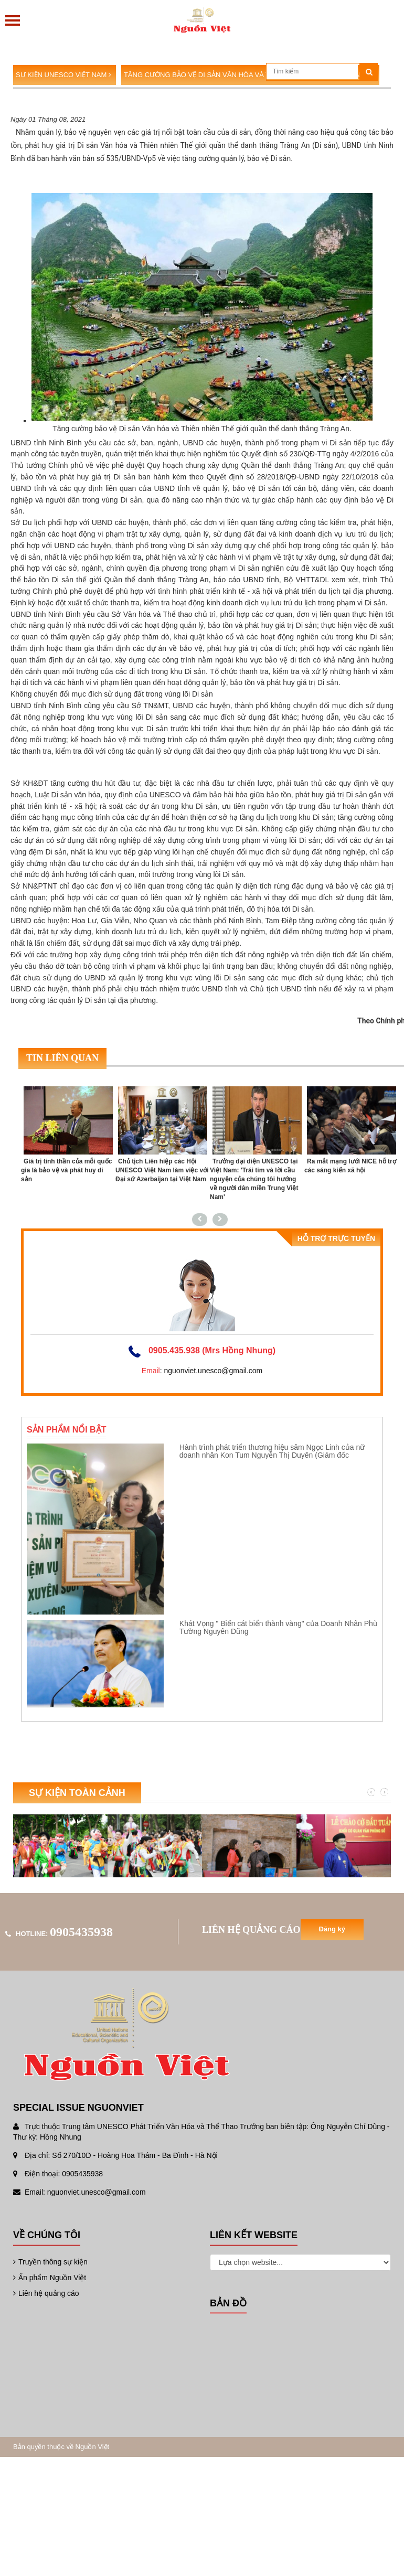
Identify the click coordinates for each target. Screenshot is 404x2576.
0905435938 (81, 1932)
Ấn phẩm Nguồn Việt (49, 2277)
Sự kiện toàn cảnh (77, 1793)
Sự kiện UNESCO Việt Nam (63, 75)
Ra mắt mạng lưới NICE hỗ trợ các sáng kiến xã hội (350, 1166)
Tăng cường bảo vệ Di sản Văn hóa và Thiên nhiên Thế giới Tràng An (250, 75)
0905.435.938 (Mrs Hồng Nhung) (211, 1350)
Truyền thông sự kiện (50, 2262)
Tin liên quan (62, 1058)
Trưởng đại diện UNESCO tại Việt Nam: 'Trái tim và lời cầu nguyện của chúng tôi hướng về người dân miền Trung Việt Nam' (254, 1179)
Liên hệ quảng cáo (46, 2293)
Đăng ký (332, 1929)
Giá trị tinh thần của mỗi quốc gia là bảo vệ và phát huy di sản (66, 1170)
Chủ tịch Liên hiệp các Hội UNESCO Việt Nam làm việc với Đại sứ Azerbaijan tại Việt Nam (162, 1170)
